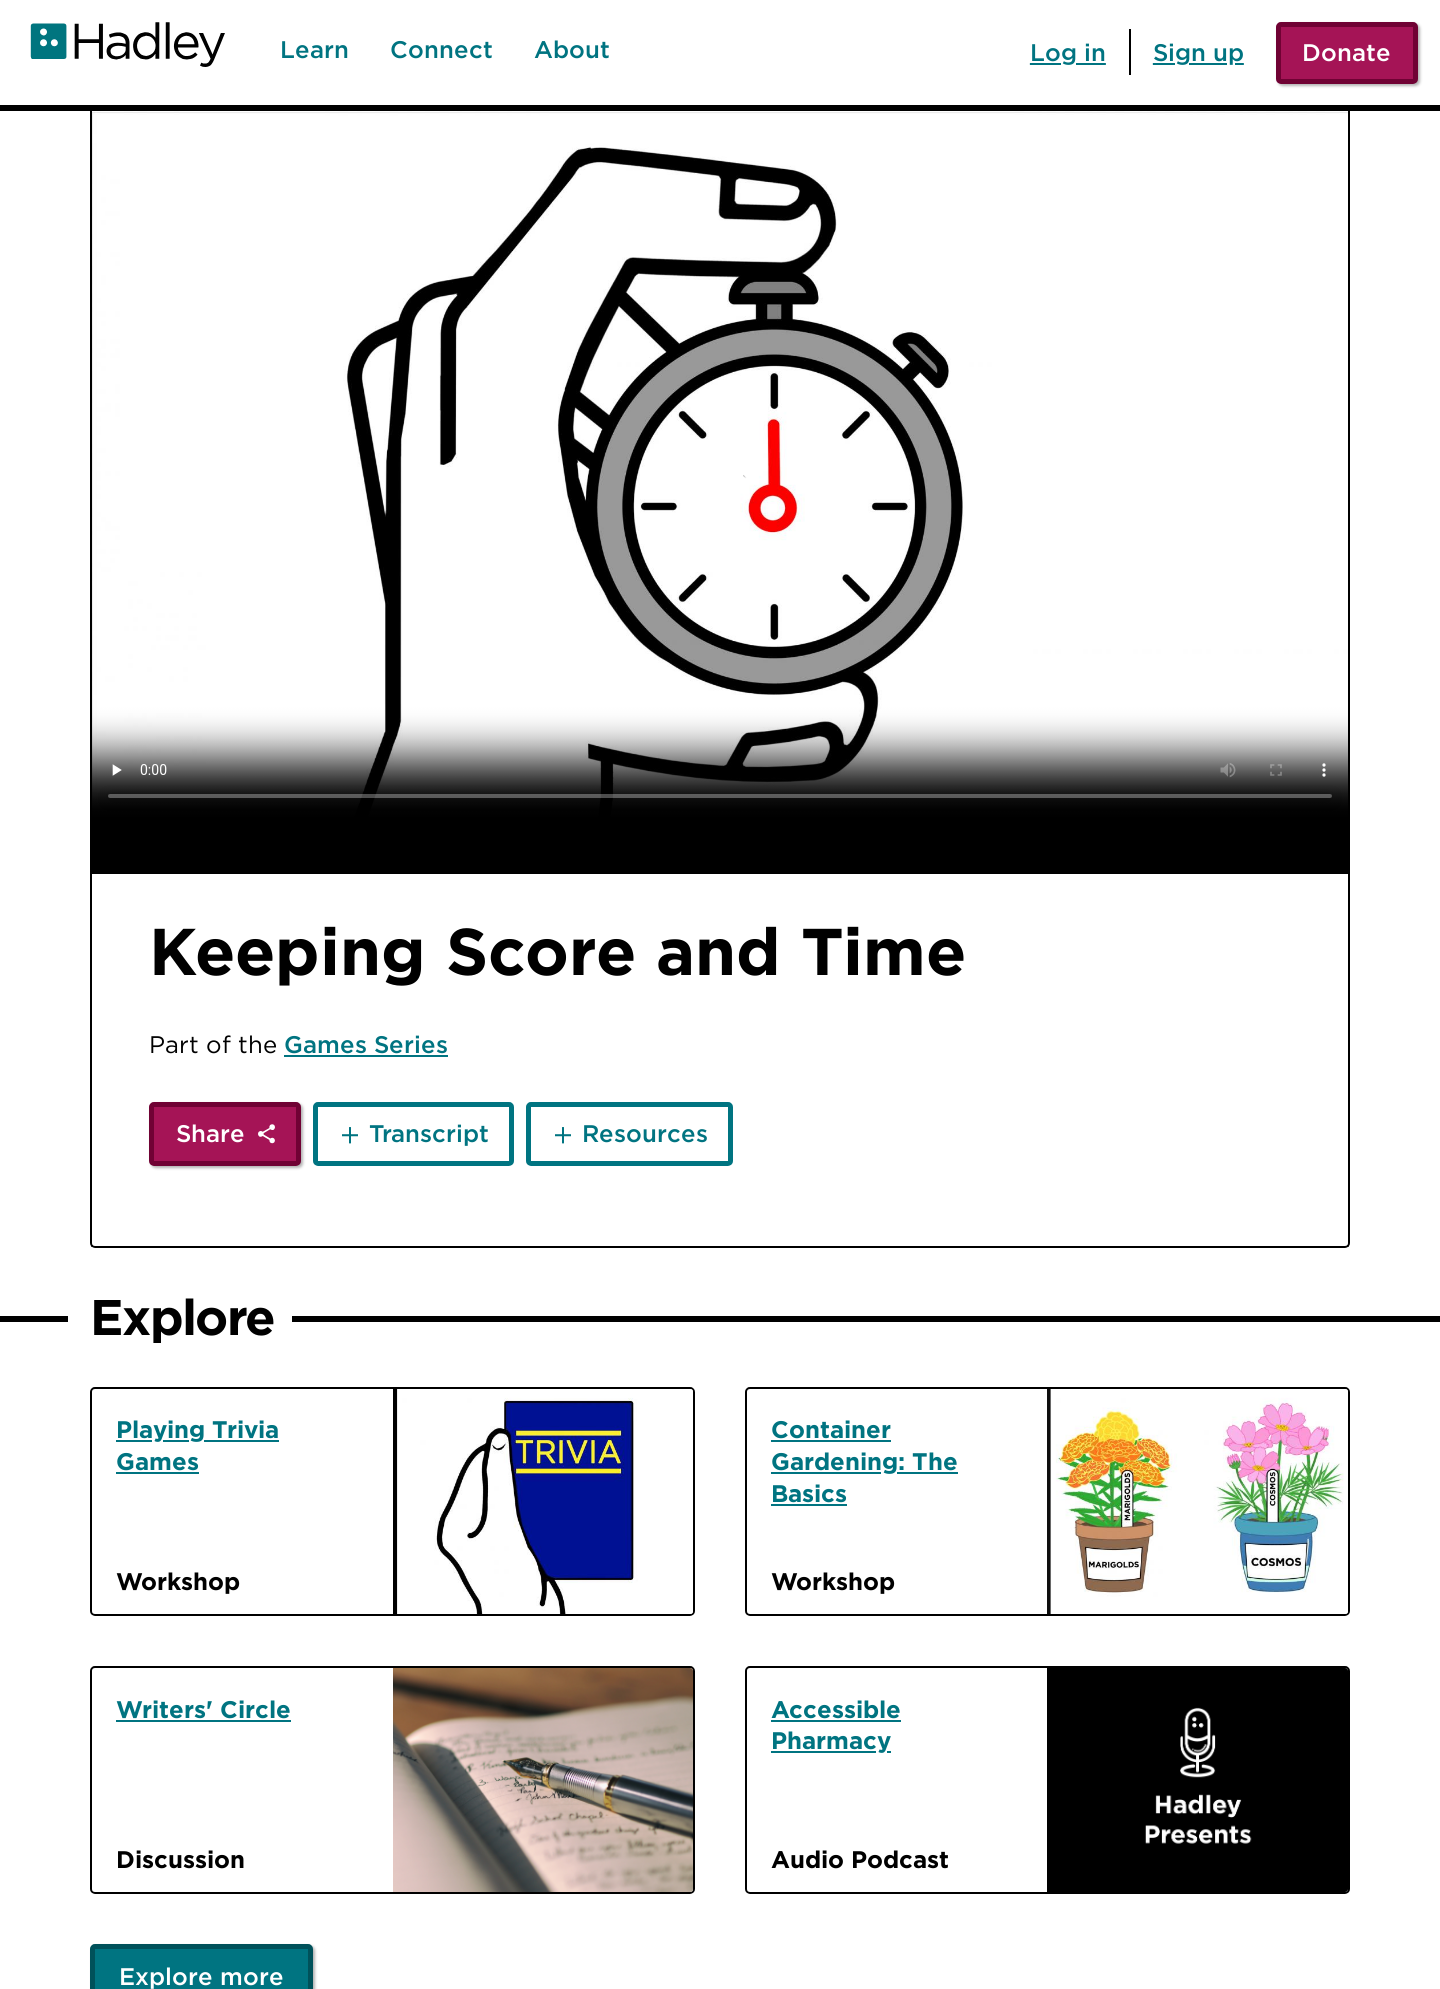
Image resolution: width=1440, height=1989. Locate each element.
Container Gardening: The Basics (864, 1461)
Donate (1346, 52)
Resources (645, 1133)
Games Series (366, 1044)
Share (210, 1133)
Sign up (1198, 52)
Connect (441, 50)
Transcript (429, 1133)
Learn (314, 50)
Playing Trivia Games (197, 1445)
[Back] (43, 153)
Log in (1068, 52)
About (572, 50)
